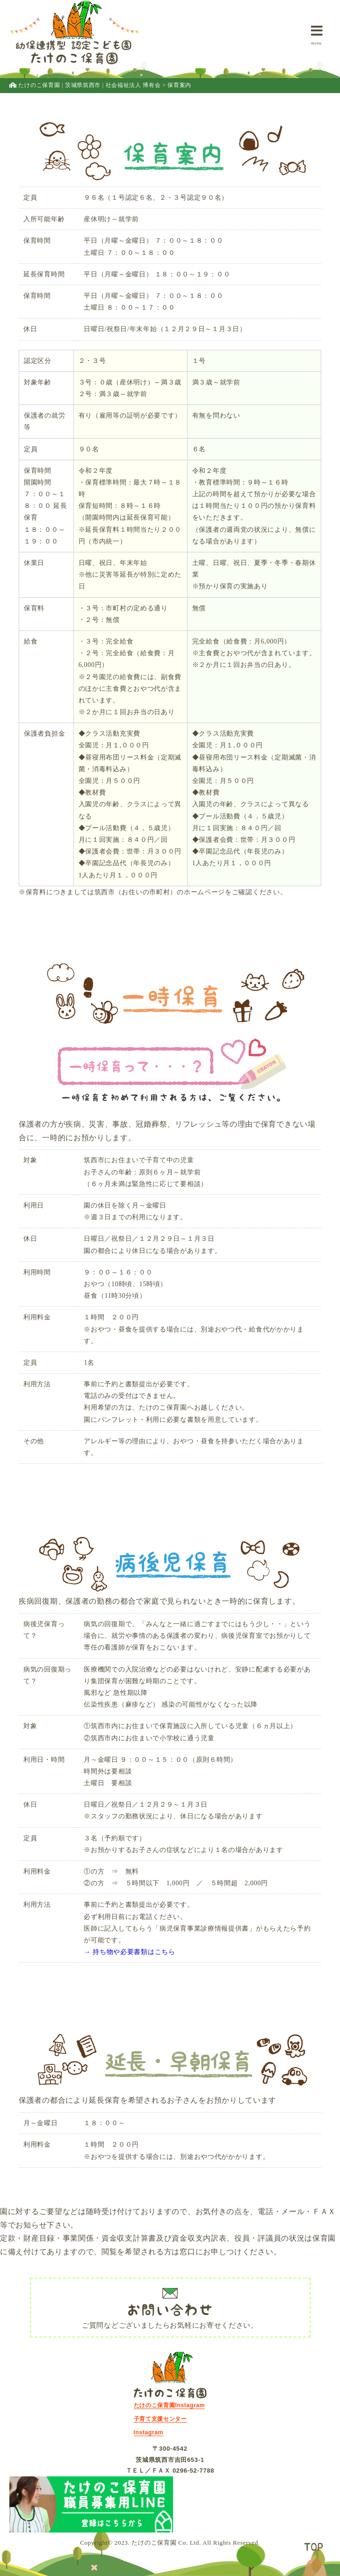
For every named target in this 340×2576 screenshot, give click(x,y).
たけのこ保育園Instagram (169, 2405)
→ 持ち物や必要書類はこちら (129, 1951)
